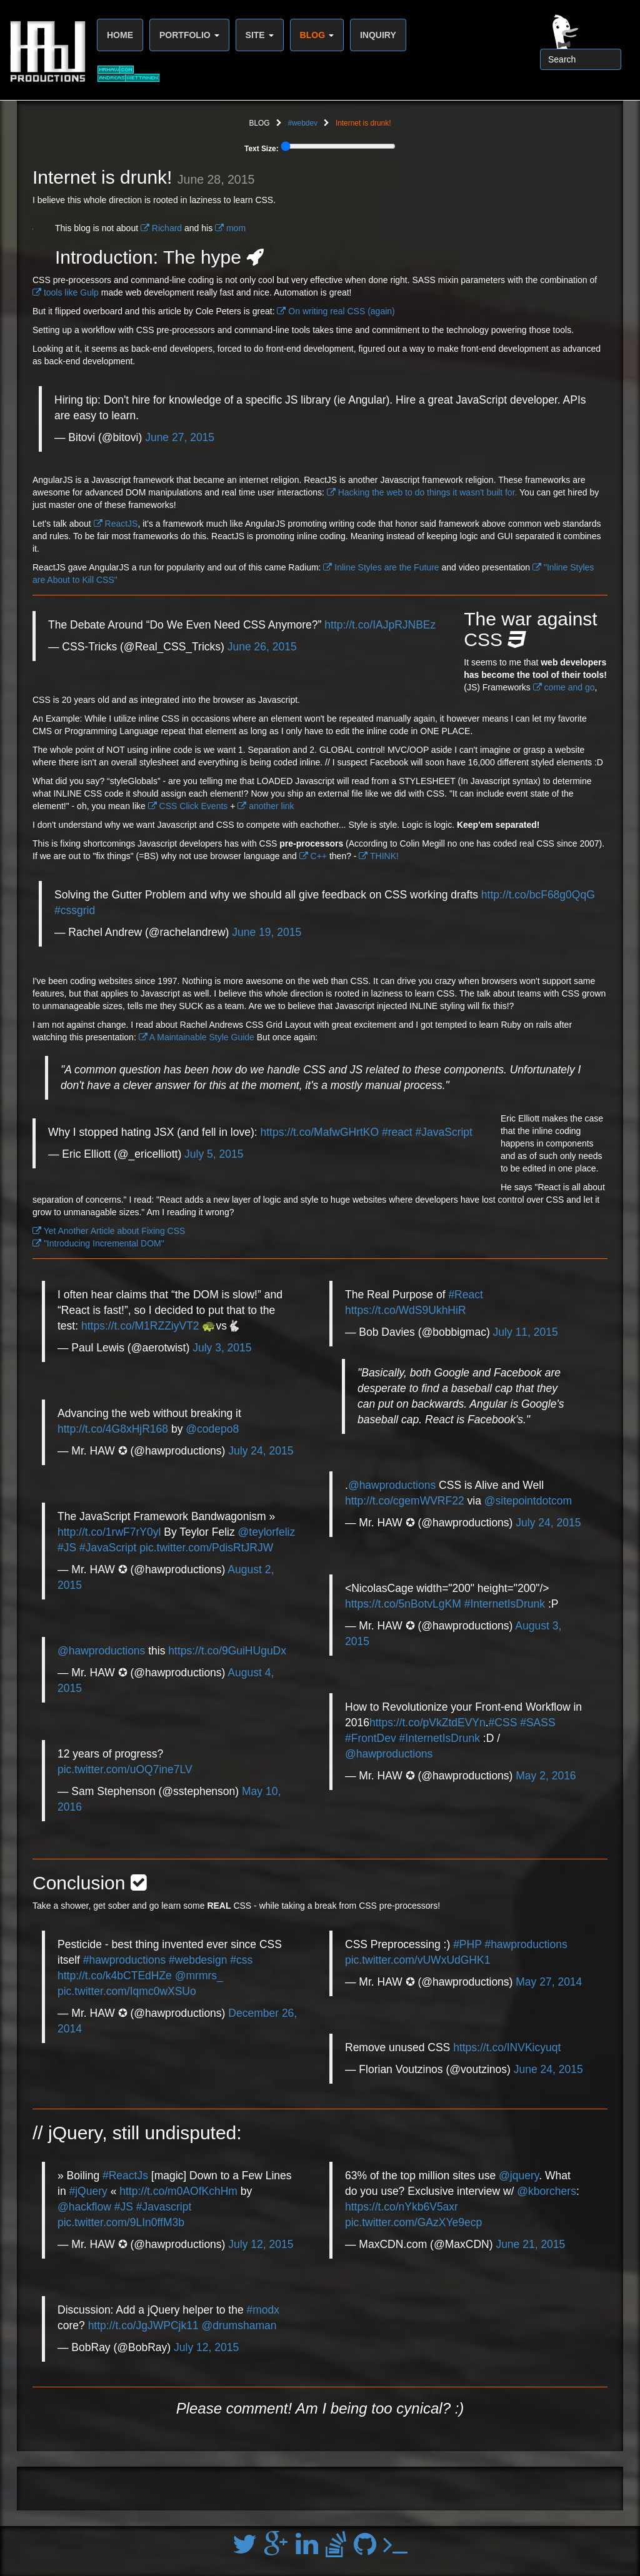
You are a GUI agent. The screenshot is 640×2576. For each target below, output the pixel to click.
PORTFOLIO (189, 35)
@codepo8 (212, 1429)
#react (397, 1132)
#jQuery (88, 2191)
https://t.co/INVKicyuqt (507, 2047)
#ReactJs (125, 2175)
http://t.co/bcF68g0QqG (538, 894)
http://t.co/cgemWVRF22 (404, 1500)
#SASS (537, 1722)
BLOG (317, 35)
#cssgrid (74, 910)
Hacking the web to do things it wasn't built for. (422, 492)
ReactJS (116, 524)
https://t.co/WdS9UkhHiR (405, 1310)
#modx (263, 2310)
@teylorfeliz (267, 1532)
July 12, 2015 (260, 2244)
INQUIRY (378, 35)
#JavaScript (444, 1132)
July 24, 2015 (260, 1451)
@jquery (519, 2175)
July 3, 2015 (221, 1347)
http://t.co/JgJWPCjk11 (143, 2325)
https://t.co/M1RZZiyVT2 (140, 1326)
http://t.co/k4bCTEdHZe (115, 1975)
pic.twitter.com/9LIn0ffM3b (121, 2222)
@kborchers (546, 2191)
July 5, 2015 (213, 1154)
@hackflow (84, 2207)
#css (241, 1960)
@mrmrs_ (199, 1975)
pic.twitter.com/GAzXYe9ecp (413, 2222)
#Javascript (164, 2207)
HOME (120, 35)
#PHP (467, 1944)
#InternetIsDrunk (504, 1604)
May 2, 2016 (546, 1775)
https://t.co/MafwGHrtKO (319, 1132)
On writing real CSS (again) (335, 311)
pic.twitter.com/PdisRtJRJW (206, 1547)
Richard (161, 228)
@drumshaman (239, 2325)
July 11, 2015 (525, 1332)
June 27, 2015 (179, 437)
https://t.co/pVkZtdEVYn (427, 1722)
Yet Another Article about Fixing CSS (108, 1231)
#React (465, 1294)
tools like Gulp (65, 292)
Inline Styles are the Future (381, 567)
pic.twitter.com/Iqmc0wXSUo (127, 1991)
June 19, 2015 (266, 932)
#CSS (503, 1722)
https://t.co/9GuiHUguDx (227, 1650)
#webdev (303, 123)
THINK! (379, 856)
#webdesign (198, 1960)
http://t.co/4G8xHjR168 (113, 1429)
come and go (564, 687)
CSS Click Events (188, 806)
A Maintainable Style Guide (196, 1037)
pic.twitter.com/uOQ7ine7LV (125, 1769)
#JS (67, 1547)
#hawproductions (124, 1960)
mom (230, 228)
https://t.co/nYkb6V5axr (401, 2207)
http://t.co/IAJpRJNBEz (380, 625)
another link (266, 806)
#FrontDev (370, 1738)
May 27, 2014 (549, 1982)
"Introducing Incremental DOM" (98, 1243)
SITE (260, 35)
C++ (313, 856)
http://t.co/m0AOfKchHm (178, 2191)
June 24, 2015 (548, 2069)
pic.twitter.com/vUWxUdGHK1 (417, 1960)
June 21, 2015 (530, 2244)
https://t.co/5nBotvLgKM (403, 1604)
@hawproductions (101, 1650)
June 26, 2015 (262, 646)
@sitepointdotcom (528, 1500)
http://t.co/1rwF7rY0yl (109, 1532)
